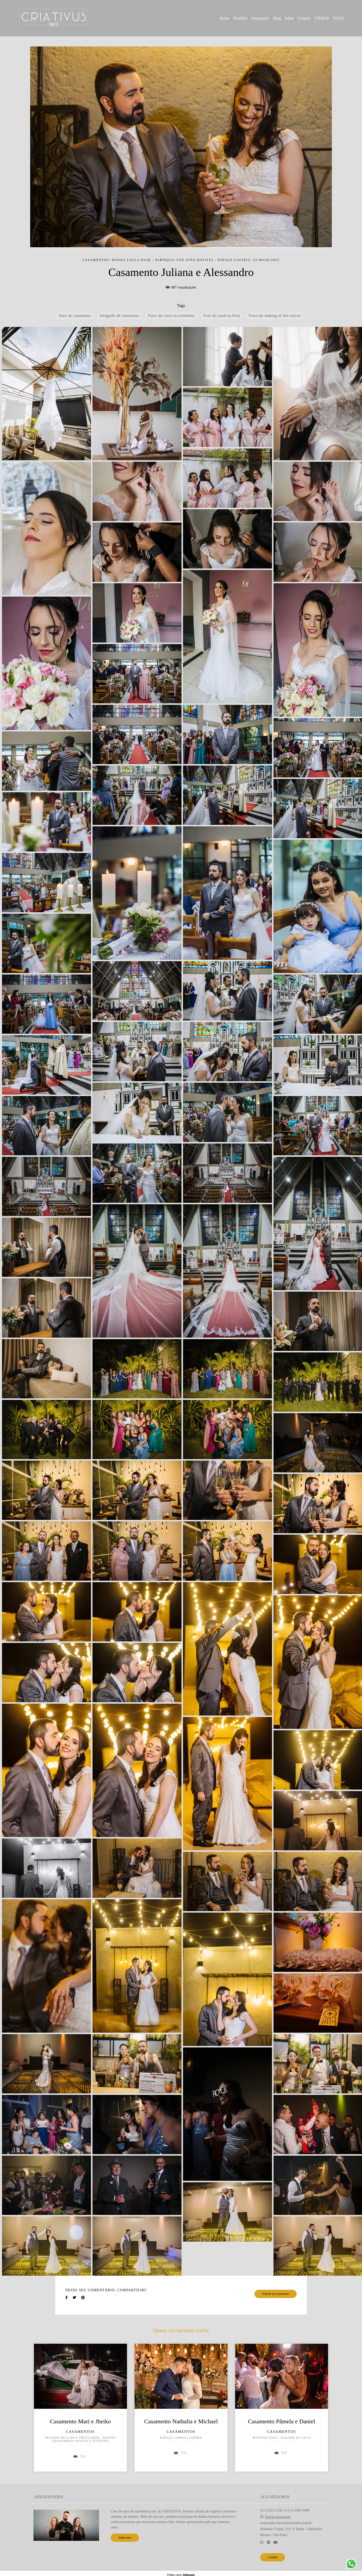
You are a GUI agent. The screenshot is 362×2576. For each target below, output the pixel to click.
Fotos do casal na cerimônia (171, 315)
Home (225, 18)
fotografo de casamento (119, 315)
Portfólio (240, 18)
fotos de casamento (75, 315)
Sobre (289, 18)
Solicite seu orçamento (275, 2294)
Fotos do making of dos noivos (275, 315)
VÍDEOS (321, 18)
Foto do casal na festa (222, 315)
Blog (277, 18)
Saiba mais (124, 2537)
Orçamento (260, 18)
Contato (304, 18)
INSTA (338, 18)
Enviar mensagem (278, 2517)
